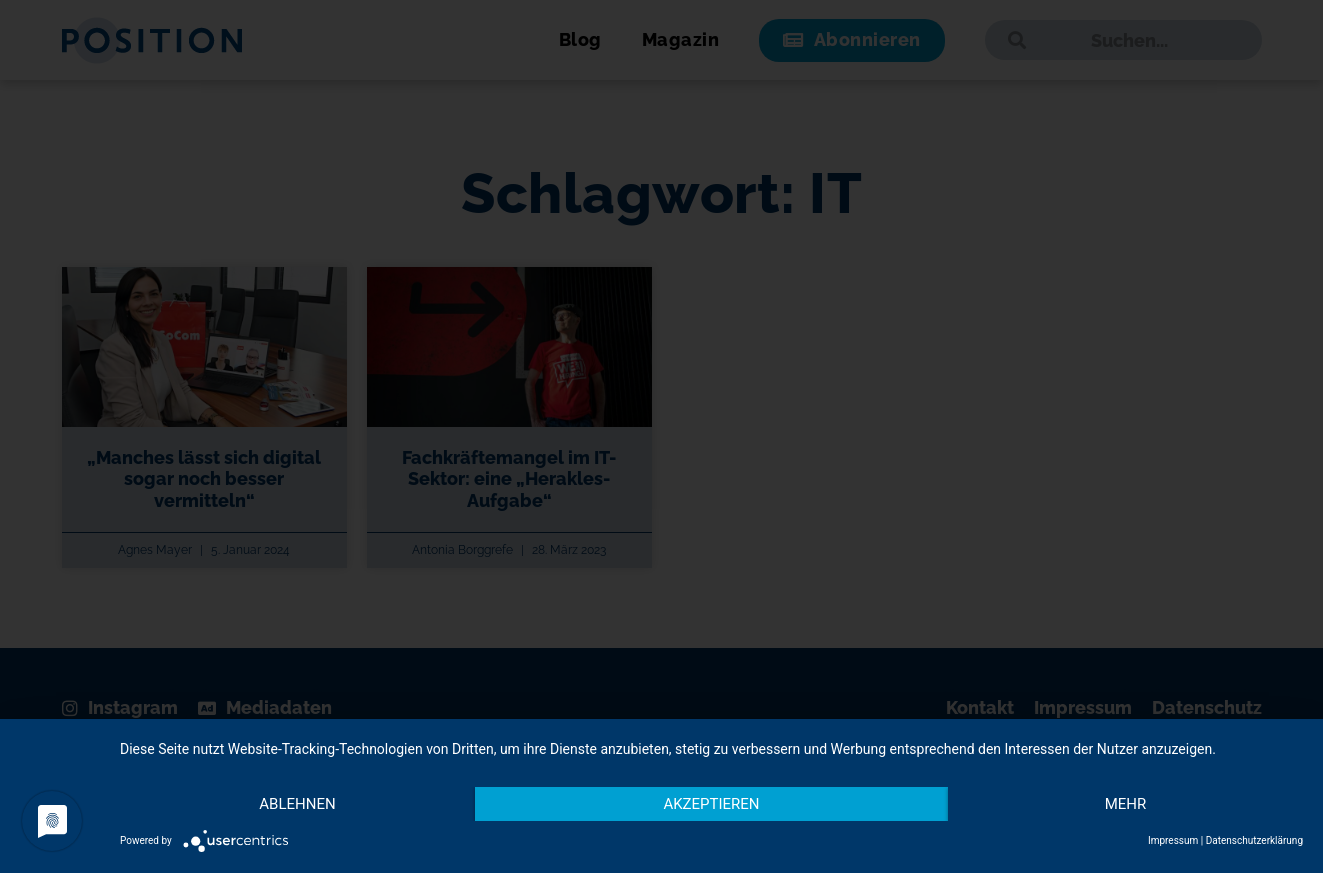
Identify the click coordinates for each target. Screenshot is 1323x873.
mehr (1126, 804)
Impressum (1173, 840)
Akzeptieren (711, 804)
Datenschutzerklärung (1254, 840)
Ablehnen (297, 804)
